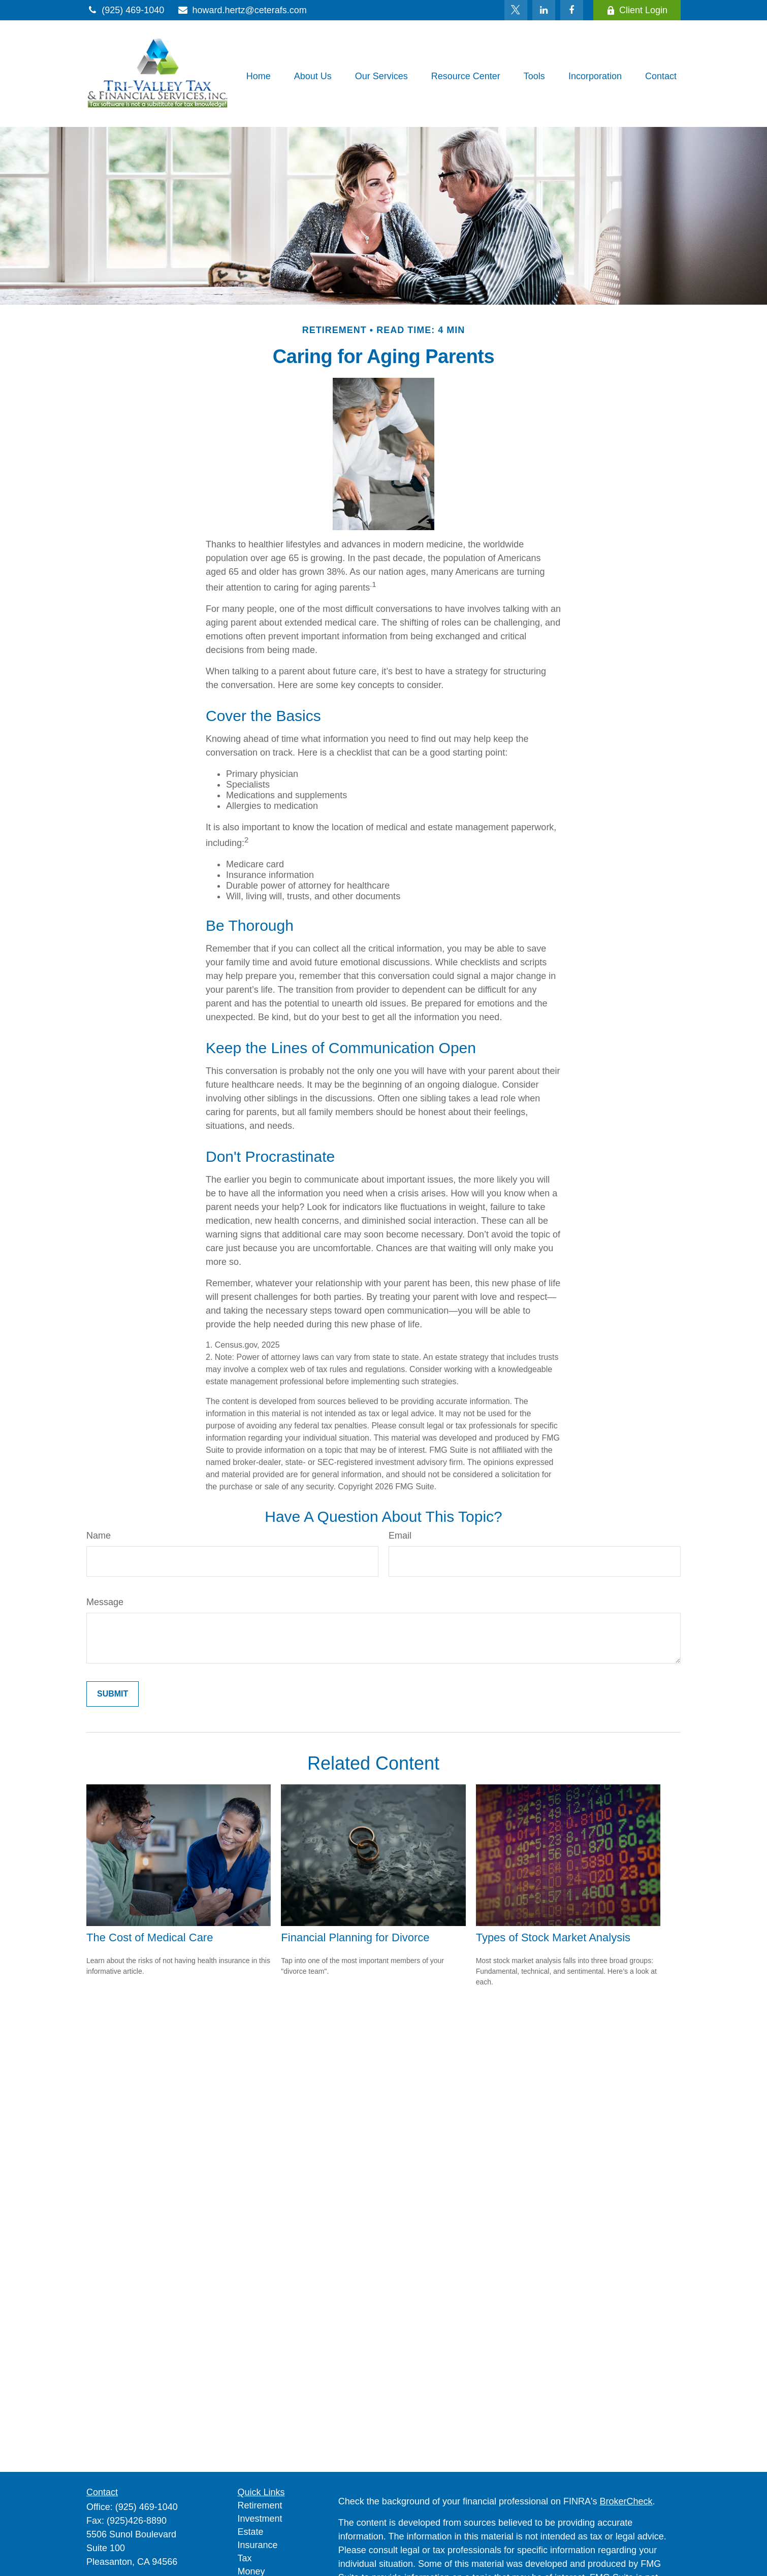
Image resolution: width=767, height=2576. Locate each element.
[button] (258, 76)
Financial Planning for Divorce (355, 1937)
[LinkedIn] (543, 10)
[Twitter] (515, 10)
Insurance (258, 2545)
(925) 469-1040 (125, 10)
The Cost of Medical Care (149, 1937)
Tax (245, 2558)
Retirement (260, 2505)
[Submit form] (112, 1694)
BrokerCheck (626, 2501)
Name (98, 1535)
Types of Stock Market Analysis (553, 1937)
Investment (260, 2519)
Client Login (636, 10)
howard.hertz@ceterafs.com (242, 10)
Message (104, 1602)
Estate (251, 2532)
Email (400, 1535)
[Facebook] (571, 10)
